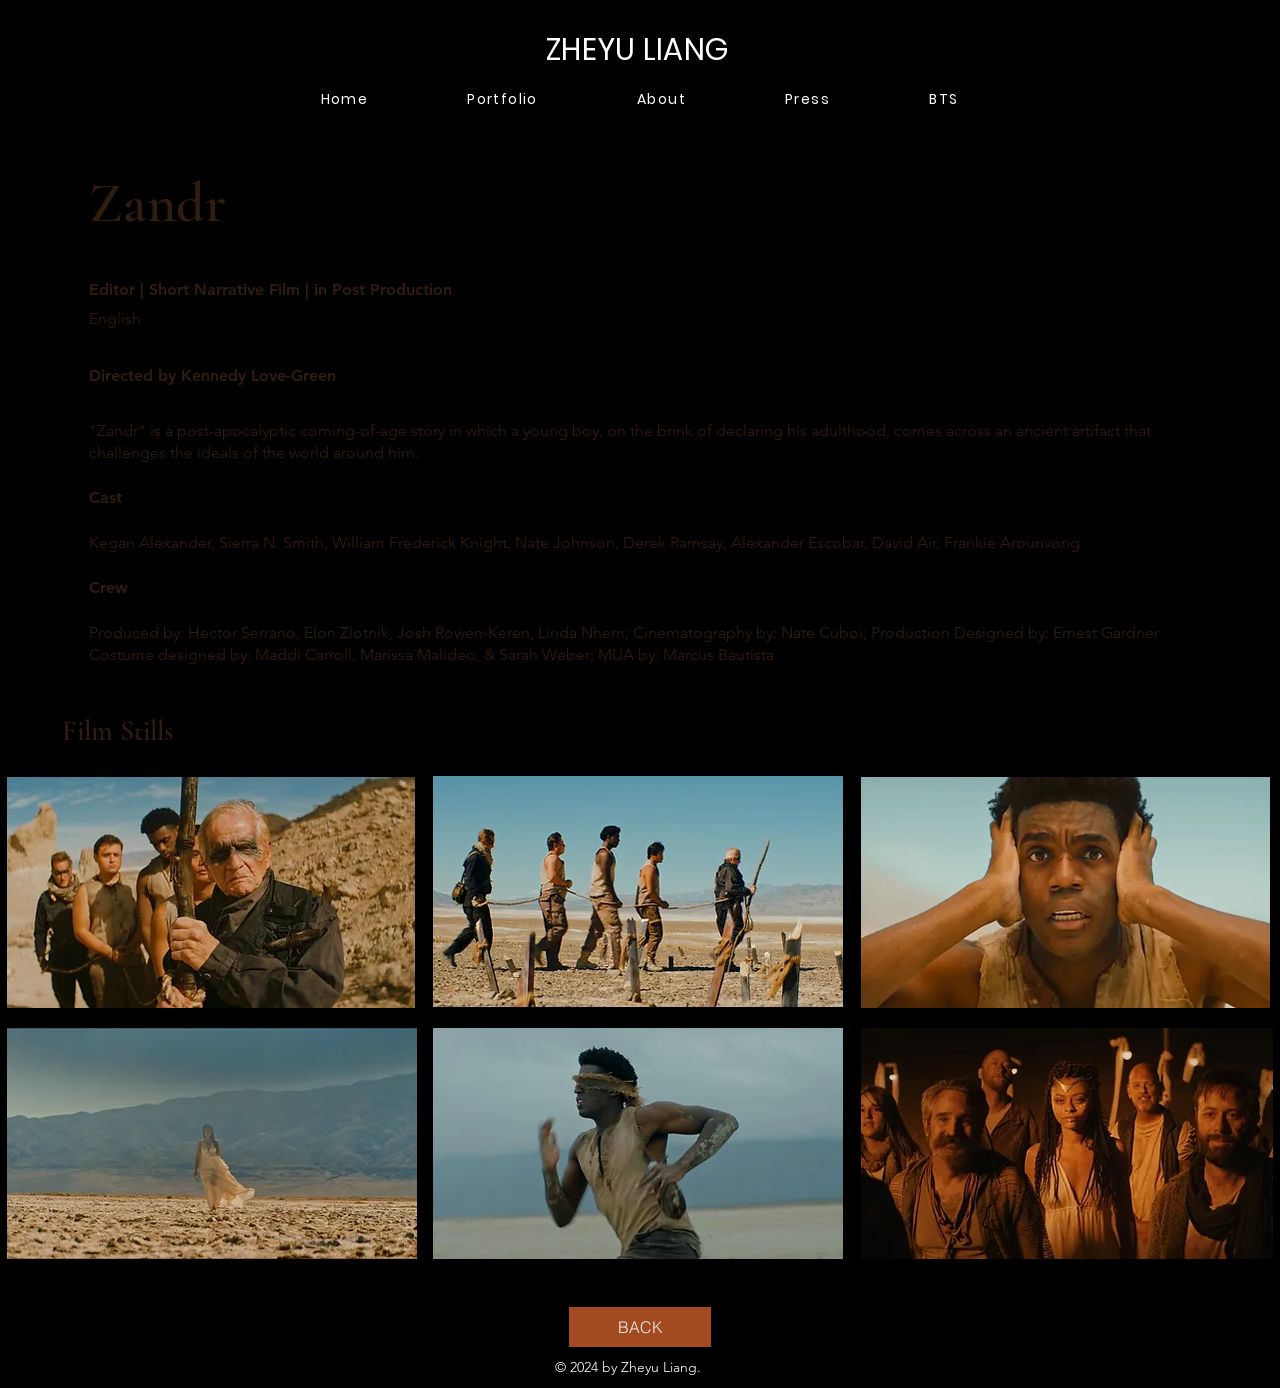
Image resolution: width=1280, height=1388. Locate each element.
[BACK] (640, 1327)
